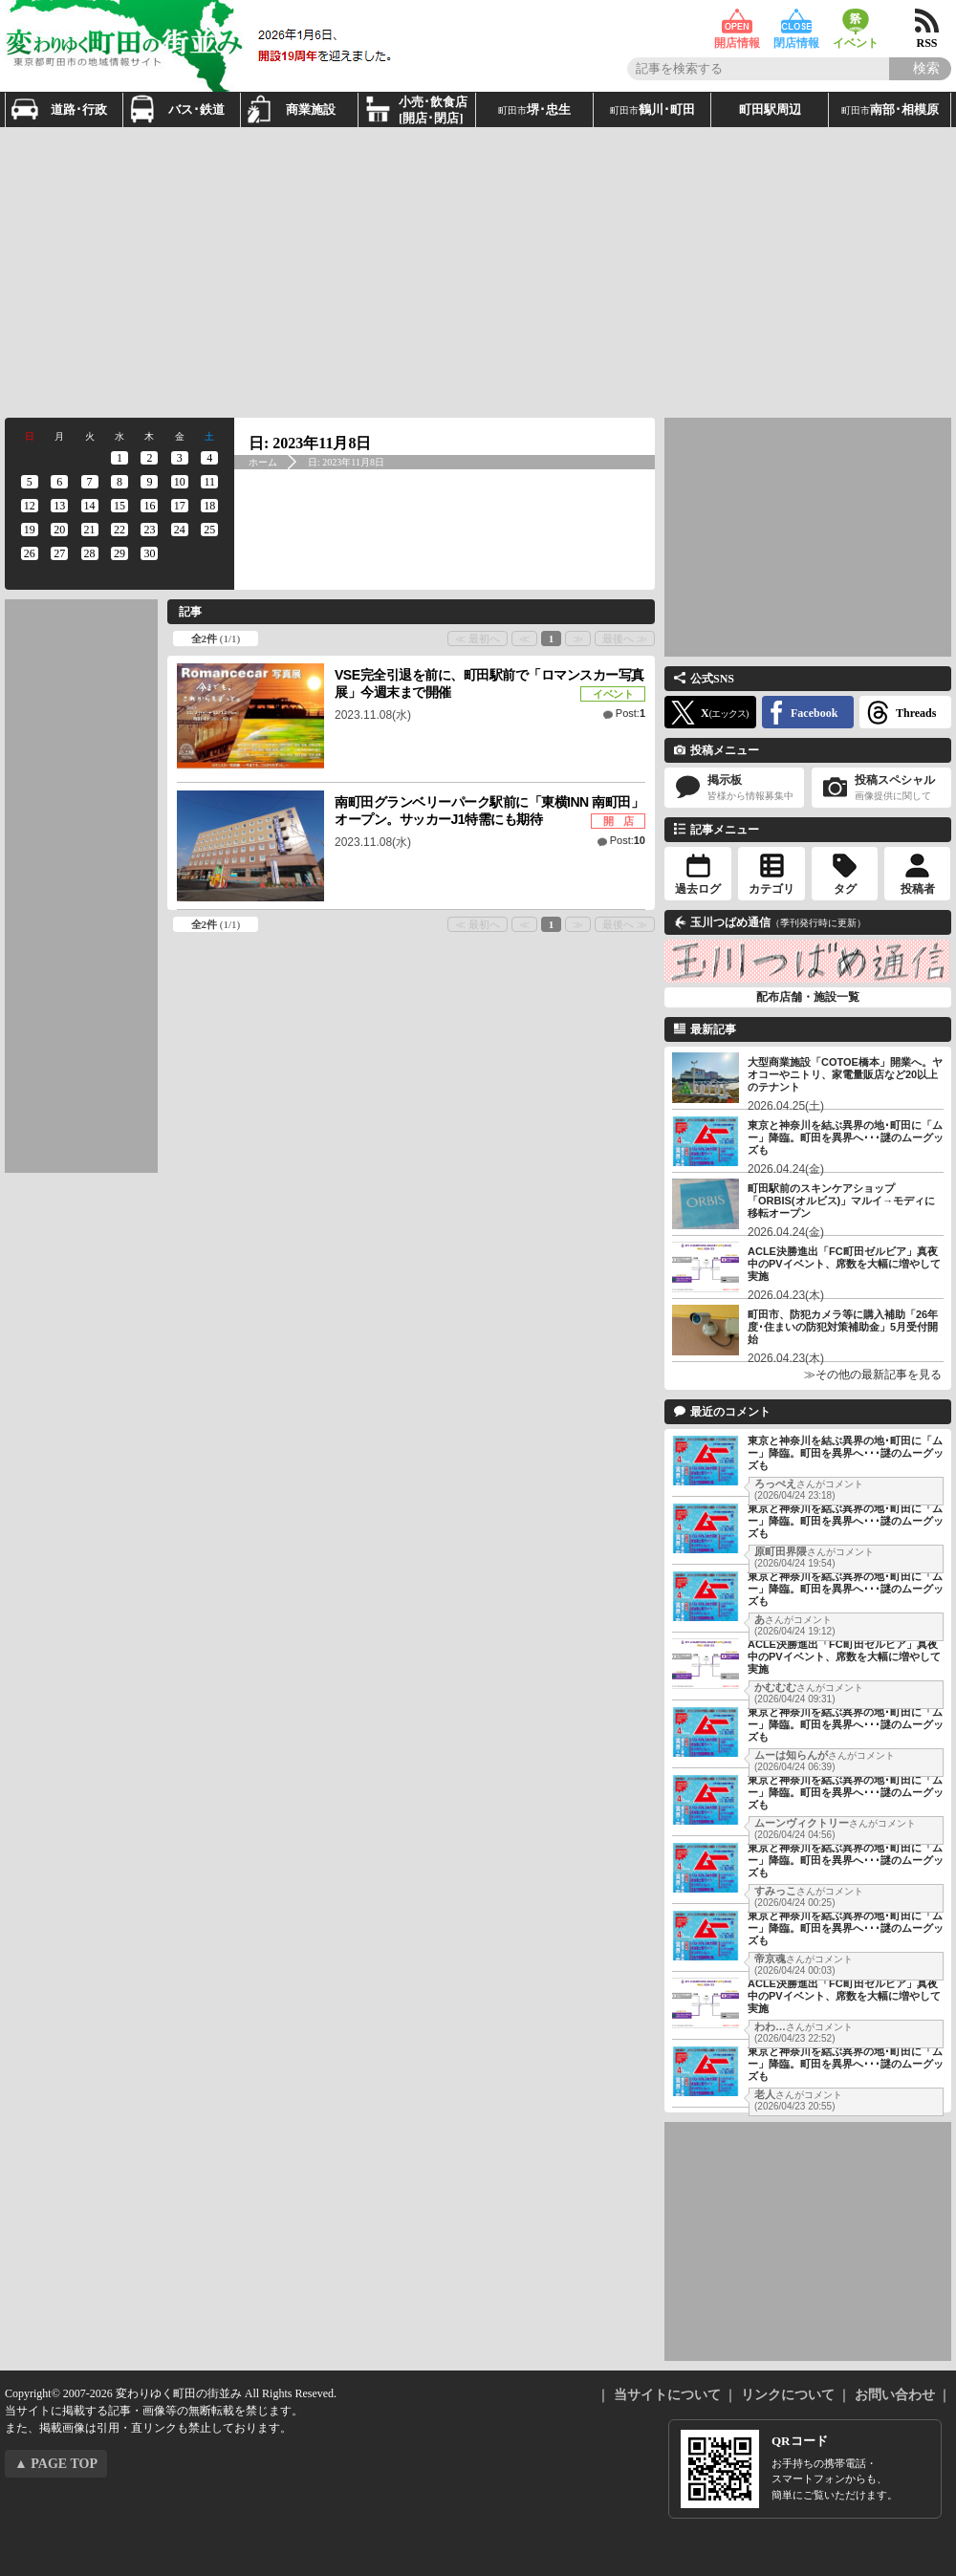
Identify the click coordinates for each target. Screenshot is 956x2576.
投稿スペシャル (881, 788)
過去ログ (698, 889)
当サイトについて (667, 2395)
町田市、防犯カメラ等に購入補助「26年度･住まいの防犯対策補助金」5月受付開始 (843, 1327)
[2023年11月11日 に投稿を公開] (210, 481)
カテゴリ (771, 889)
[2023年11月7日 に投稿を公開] (89, 481)
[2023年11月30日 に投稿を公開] (149, 553)
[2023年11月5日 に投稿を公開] (29, 481)
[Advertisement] (374, 270)
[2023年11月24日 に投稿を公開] (179, 529)
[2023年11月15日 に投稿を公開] (119, 505)
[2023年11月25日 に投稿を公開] (210, 529)
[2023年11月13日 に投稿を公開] (59, 505)
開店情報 (737, 21)
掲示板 (734, 788)
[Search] (920, 68)
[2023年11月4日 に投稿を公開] (210, 457)
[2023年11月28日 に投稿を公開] (89, 553)
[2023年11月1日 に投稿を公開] (119, 457)
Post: (630, 713)
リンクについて (788, 2395)
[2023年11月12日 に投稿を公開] (29, 505)
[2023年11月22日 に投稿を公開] (119, 529)
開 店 (618, 821)
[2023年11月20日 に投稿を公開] (59, 529)
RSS (927, 21)
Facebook (814, 713)
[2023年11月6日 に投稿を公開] (59, 481)
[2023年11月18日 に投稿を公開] (210, 505)
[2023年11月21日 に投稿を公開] (89, 529)
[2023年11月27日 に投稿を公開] (59, 553)
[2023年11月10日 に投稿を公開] (179, 481)
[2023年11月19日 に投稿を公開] (29, 529)
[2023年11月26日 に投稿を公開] (29, 553)
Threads (916, 713)
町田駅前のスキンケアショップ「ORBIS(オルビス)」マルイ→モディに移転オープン (841, 1200)
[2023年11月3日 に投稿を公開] (179, 457)
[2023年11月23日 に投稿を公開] (149, 529)
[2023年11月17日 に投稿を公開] (179, 505)
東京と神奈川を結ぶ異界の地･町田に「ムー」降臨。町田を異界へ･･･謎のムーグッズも (846, 1137)
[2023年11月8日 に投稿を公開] (119, 481)
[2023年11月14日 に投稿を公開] (89, 505)
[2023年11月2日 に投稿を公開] (149, 457)
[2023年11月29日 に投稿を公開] (119, 553)
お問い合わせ (895, 2395)
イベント (855, 21)
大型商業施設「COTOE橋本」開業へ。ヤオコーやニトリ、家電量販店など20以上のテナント (845, 1074)
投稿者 (918, 889)
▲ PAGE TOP (56, 2464)
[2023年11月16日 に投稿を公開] (149, 505)
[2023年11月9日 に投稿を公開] (149, 481)
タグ (845, 889)
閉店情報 (796, 21)
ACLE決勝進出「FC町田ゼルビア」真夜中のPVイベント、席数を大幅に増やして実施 (844, 1263)
